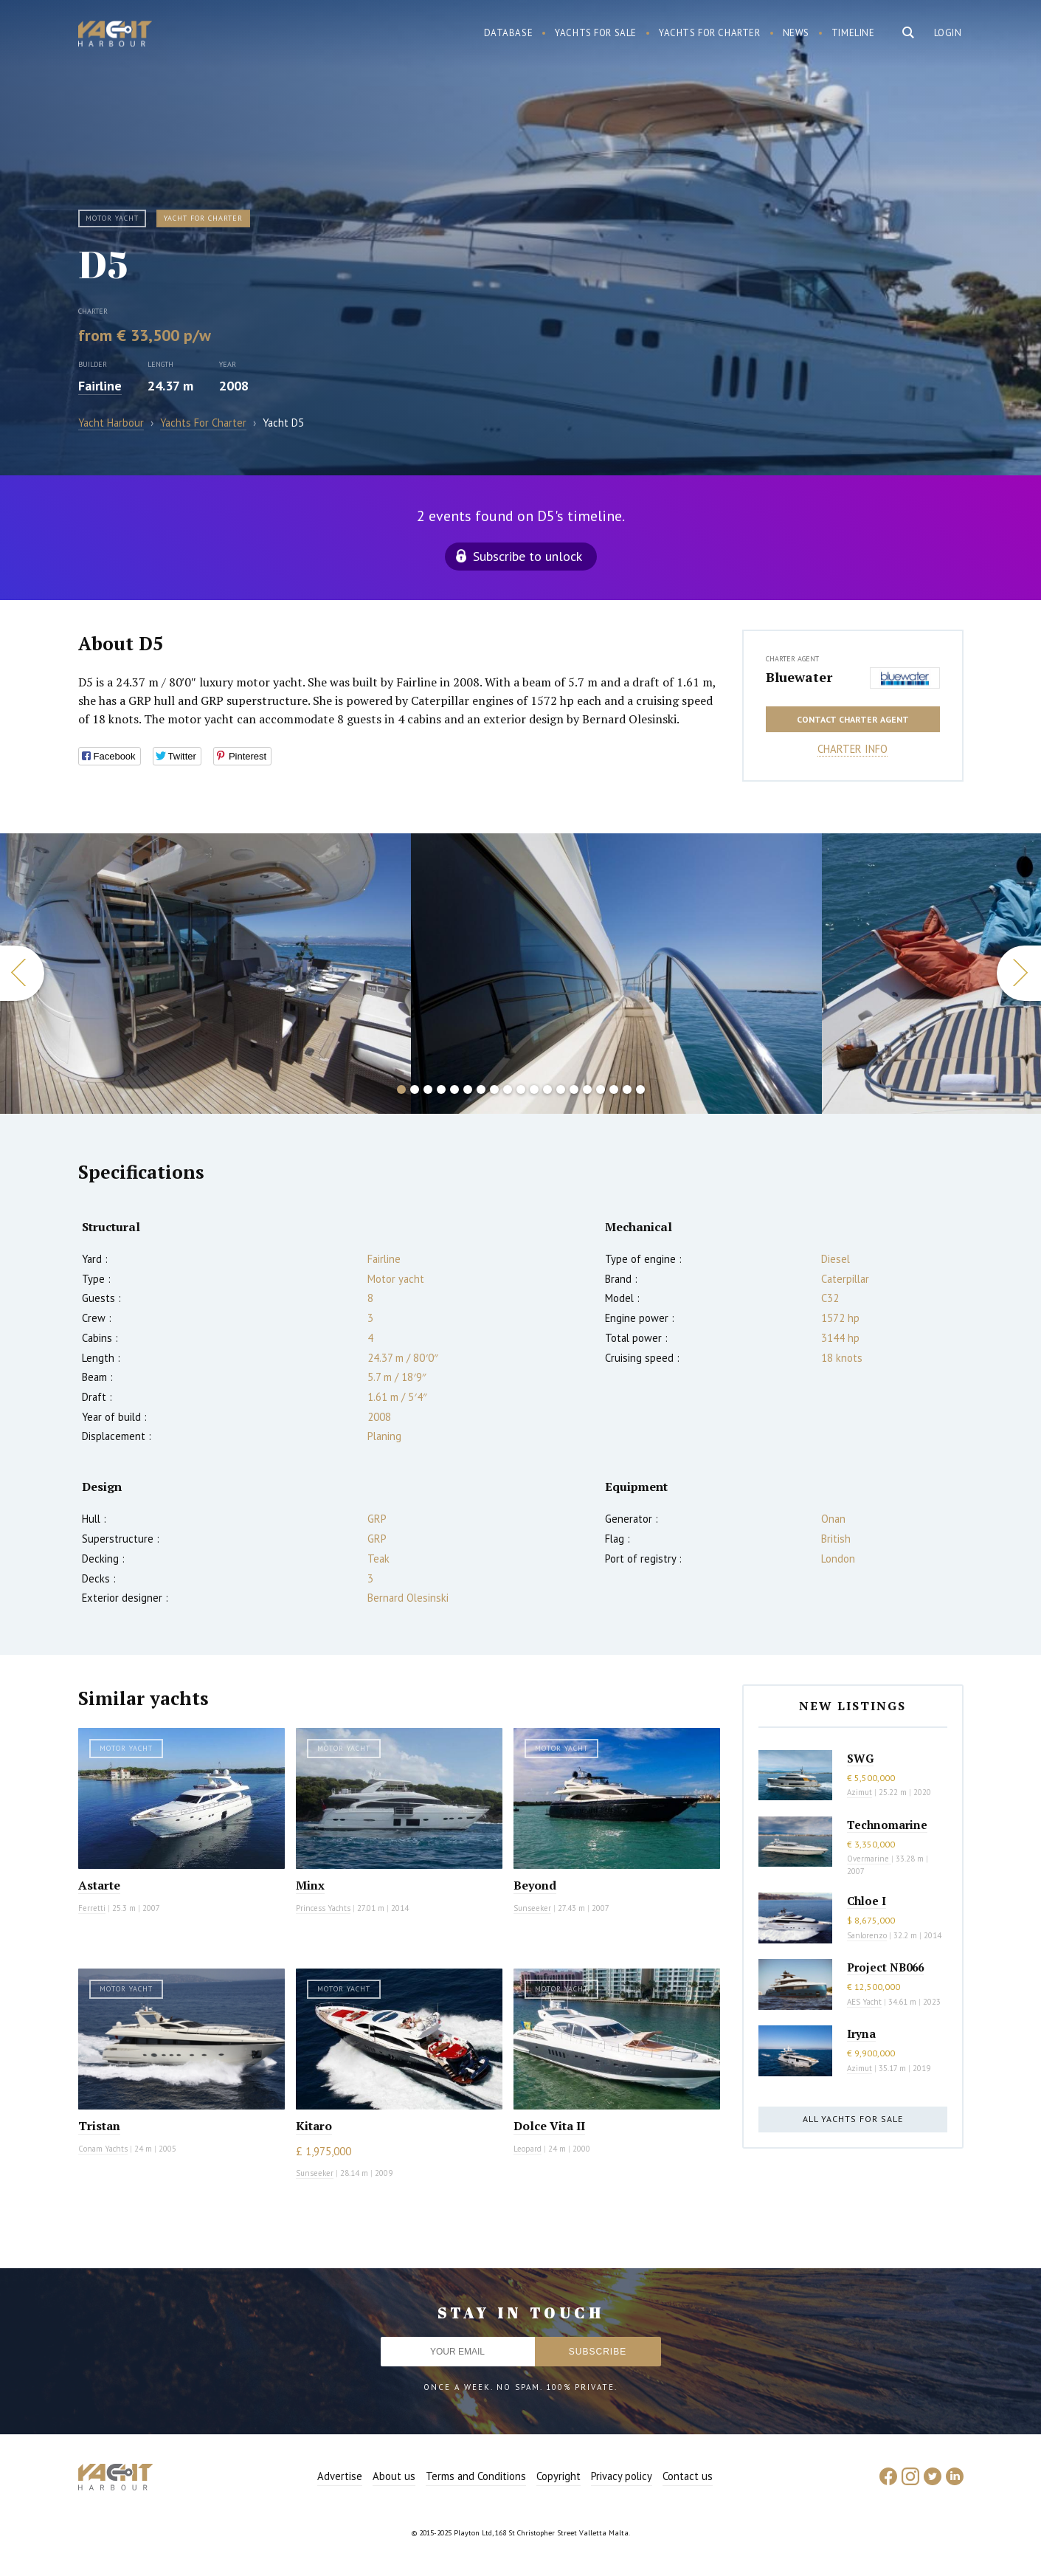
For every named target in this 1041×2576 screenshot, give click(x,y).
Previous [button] (22, 973)
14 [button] (574, 1089)
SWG (860, 1758)
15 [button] (587, 1089)
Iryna (861, 2033)
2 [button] (414, 1089)
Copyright (558, 2476)
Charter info (852, 749)
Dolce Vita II (549, 2126)
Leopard (527, 2148)
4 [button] (441, 1089)
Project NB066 (885, 1967)
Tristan (99, 2126)
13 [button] (560, 1089)
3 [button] (427, 1089)
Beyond (534, 1885)
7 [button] (481, 1089)
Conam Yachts (103, 2148)
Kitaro (314, 2126)
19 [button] (640, 1089)
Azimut (859, 1792)
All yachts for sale (853, 2118)
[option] (205, 973)
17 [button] (613, 1089)
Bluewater (799, 677)
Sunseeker (532, 1908)
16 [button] (600, 1089)
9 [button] (507, 1089)
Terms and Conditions (476, 2476)
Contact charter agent (853, 719)
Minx (310, 1885)
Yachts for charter (710, 33)
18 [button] (627, 1089)
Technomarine (887, 1824)
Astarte (99, 1885)
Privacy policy (621, 2476)
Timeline (853, 33)
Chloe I (866, 1900)
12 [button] (547, 1089)
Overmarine (869, 1858)
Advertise (339, 2476)
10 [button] (520, 1089)
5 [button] (454, 1089)
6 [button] (467, 1089)
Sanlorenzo (867, 1935)
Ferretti (92, 1908)
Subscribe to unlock (527, 556)
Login (948, 33)
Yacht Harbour (115, 35)
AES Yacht (864, 2002)
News (796, 33)
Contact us (688, 2476)
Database (508, 33)
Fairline (100, 385)
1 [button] (401, 1089)
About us (394, 2476)
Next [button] (1019, 973)
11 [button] (534, 1089)
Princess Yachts (323, 1908)
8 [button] (494, 1089)
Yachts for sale (596, 33)
